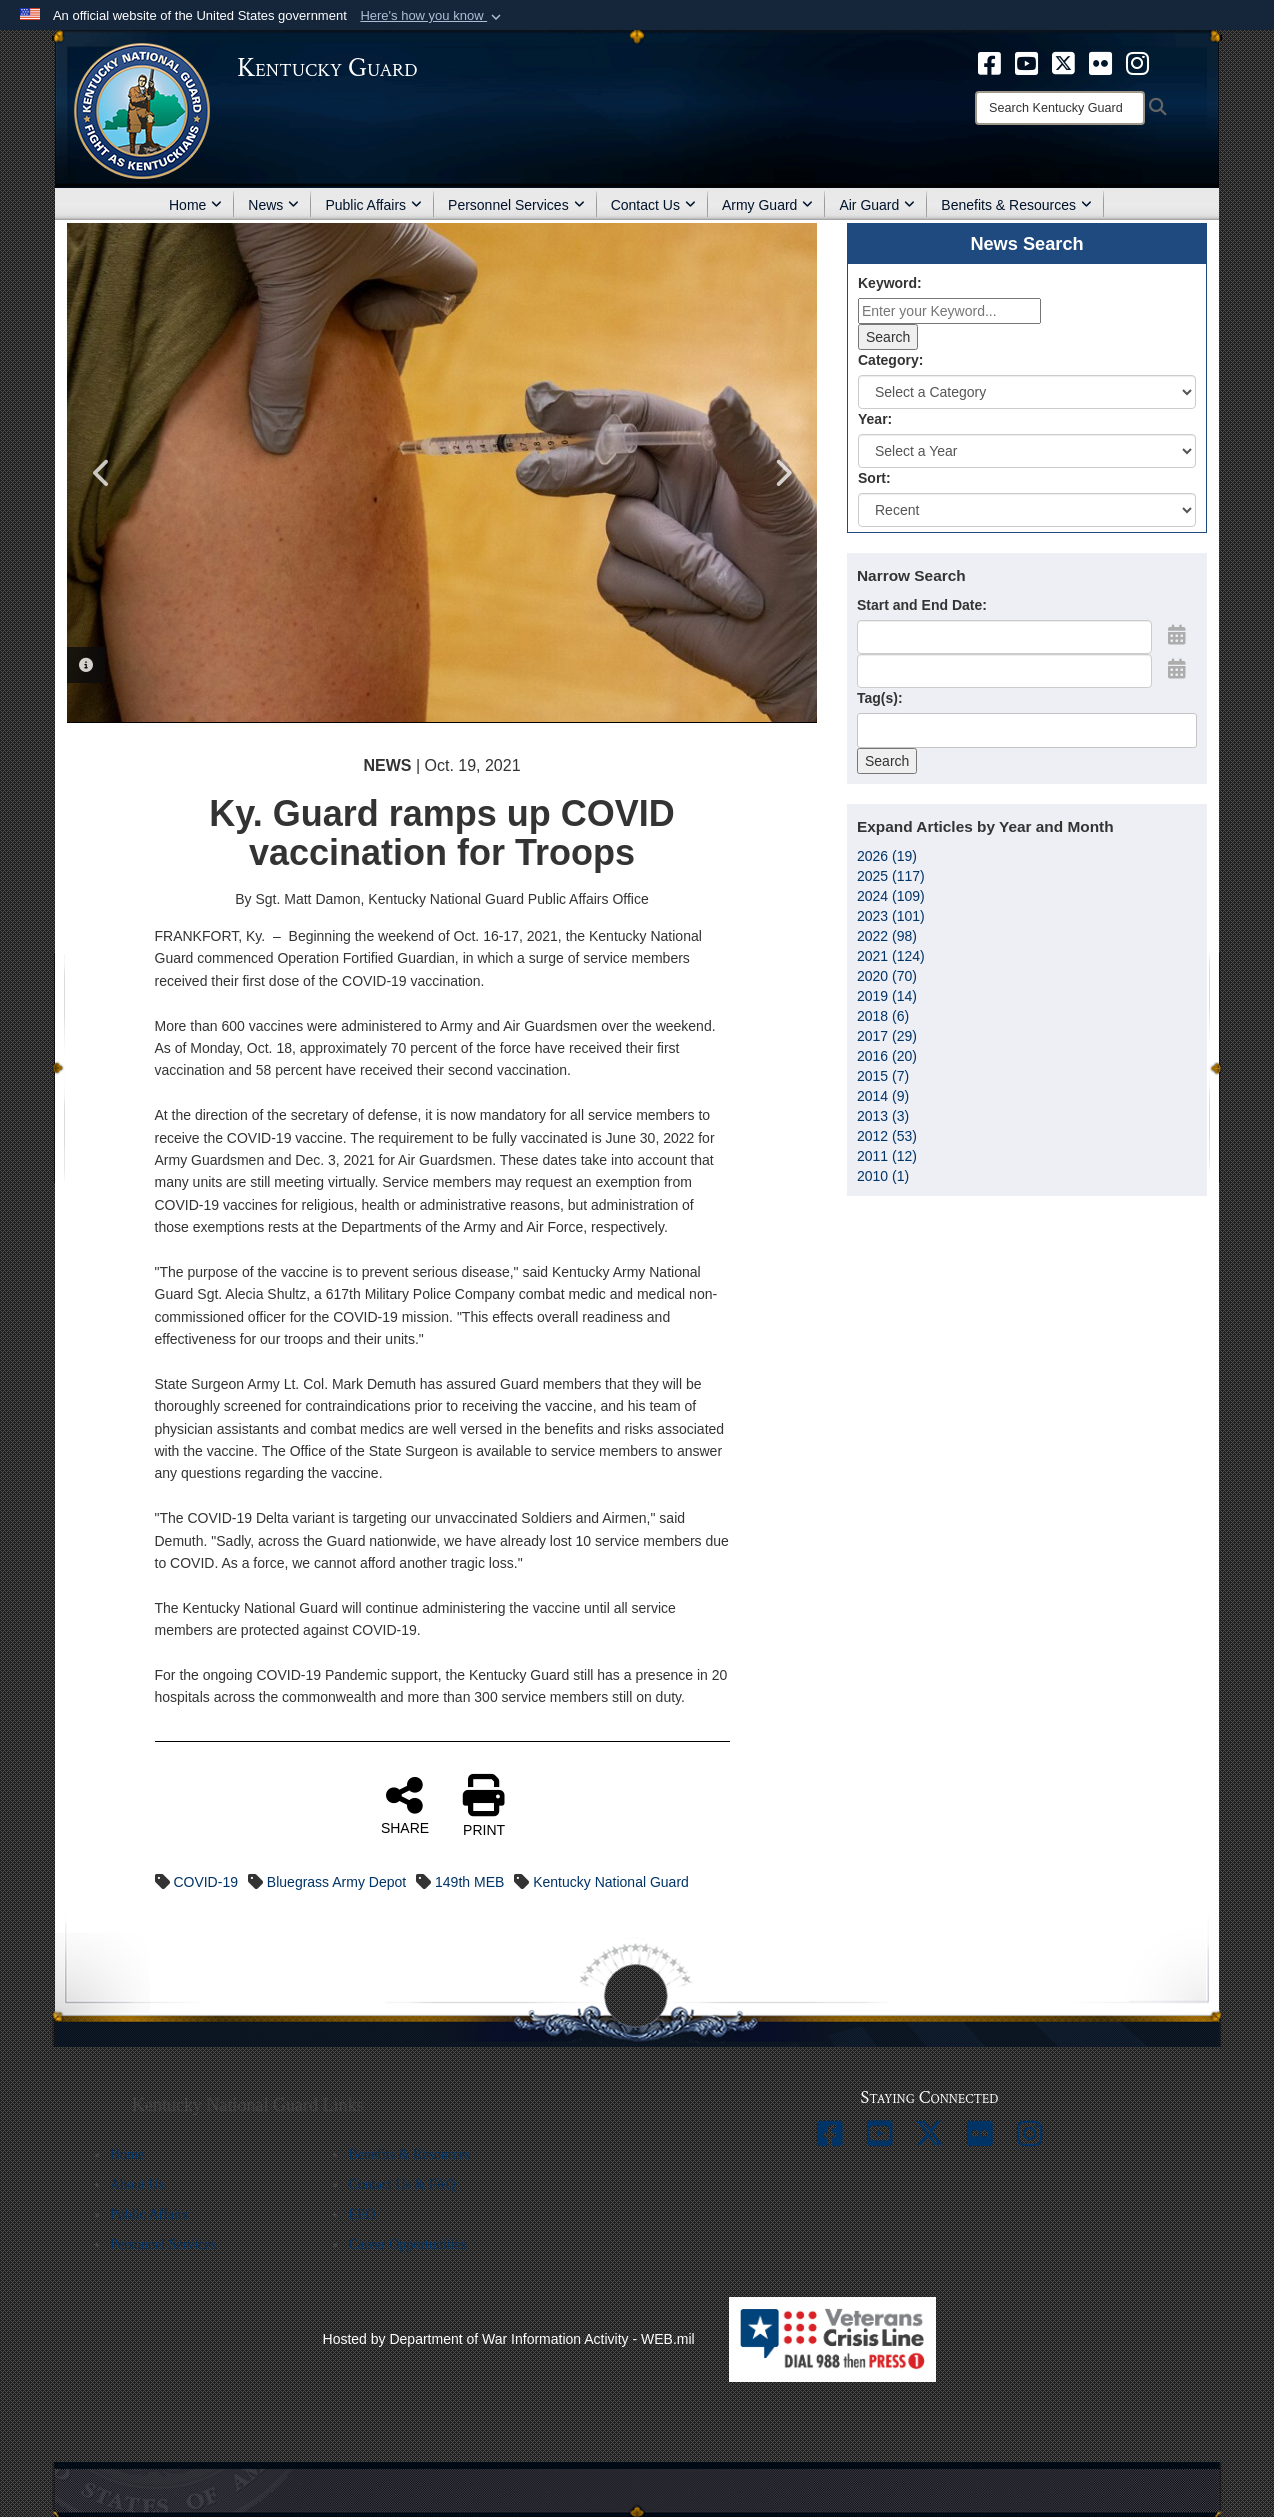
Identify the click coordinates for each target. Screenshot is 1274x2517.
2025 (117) (891, 876)
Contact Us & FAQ (401, 2184)
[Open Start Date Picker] (1177, 635)
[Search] (1060, 108)
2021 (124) (891, 956)
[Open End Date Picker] (1177, 669)
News (273, 205)
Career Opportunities (407, 2244)
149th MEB (469, 1882)
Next (782, 473)
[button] (432, 16)
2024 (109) (891, 896)
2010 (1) (883, 1176)
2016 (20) (887, 1056)
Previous (102, 473)
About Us (137, 2184)
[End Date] (1004, 671)
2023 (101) (891, 916)
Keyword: (890, 283)
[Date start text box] (1004, 637)
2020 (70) (887, 976)
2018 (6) (883, 1016)
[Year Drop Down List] (1027, 451)
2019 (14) (887, 996)
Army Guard (767, 205)
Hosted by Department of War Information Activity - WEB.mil (509, 2339)
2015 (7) (883, 1076)
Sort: (874, 478)
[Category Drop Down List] (1027, 392)
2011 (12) (887, 1156)
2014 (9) (883, 1096)
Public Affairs (373, 205)
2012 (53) (887, 1136)
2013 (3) (883, 1116)
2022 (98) (887, 936)
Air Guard (877, 205)
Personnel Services (516, 205)
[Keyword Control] (949, 311)
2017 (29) (887, 1036)
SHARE (405, 1805)
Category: (890, 360)
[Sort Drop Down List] (1027, 510)
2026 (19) (887, 856)
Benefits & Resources (1016, 205)
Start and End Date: (922, 605)
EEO (361, 2214)
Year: (875, 419)
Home (195, 205)
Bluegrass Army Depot (336, 1882)
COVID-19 (205, 1882)
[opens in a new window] (989, 62)
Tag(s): (880, 698)
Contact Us (653, 205)
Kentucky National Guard (611, 1882)
